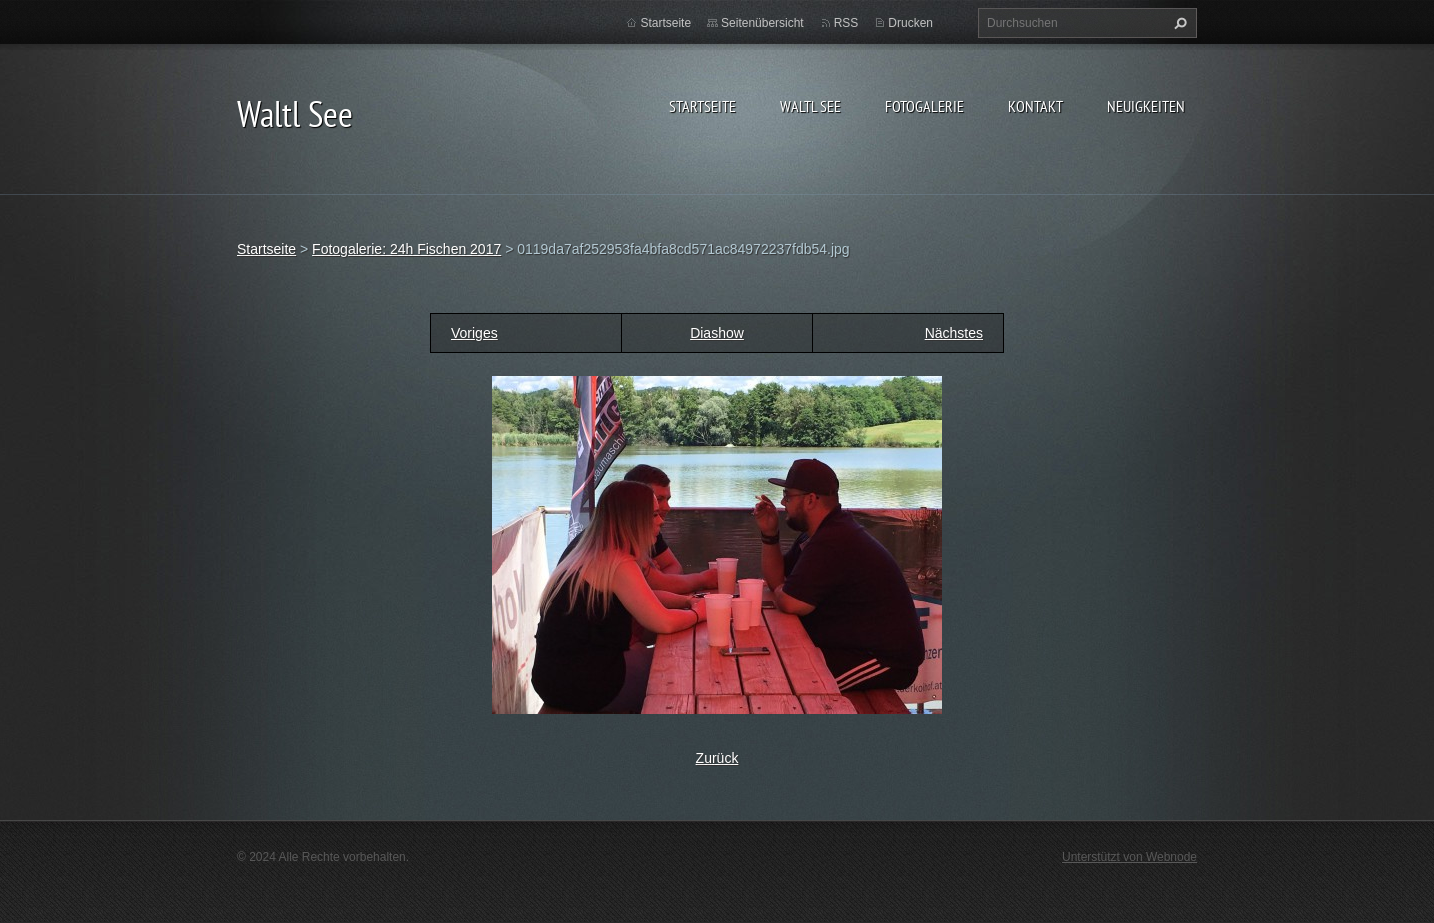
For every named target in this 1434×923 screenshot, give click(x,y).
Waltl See (810, 106)
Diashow (717, 333)
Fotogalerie (924, 106)
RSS (846, 23)
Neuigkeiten (1146, 106)
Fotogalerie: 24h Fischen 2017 (406, 249)
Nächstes (954, 333)
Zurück (717, 758)
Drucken (910, 23)
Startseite (702, 106)
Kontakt (1035, 106)
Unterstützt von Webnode (1129, 857)
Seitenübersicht (762, 23)
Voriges (474, 333)
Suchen (1178, 23)
